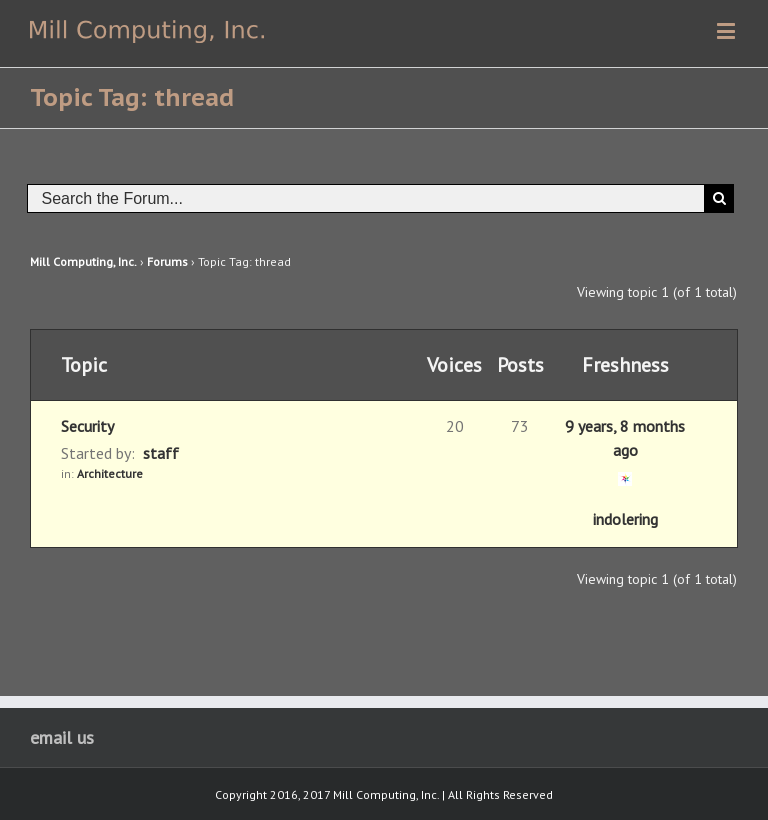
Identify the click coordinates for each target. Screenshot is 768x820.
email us (62, 737)
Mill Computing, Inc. (83, 261)
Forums (167, 261)
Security (87, 426)
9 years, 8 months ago (625, 438)
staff (161, 453)
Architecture (110, 473)
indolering (625, 519)
